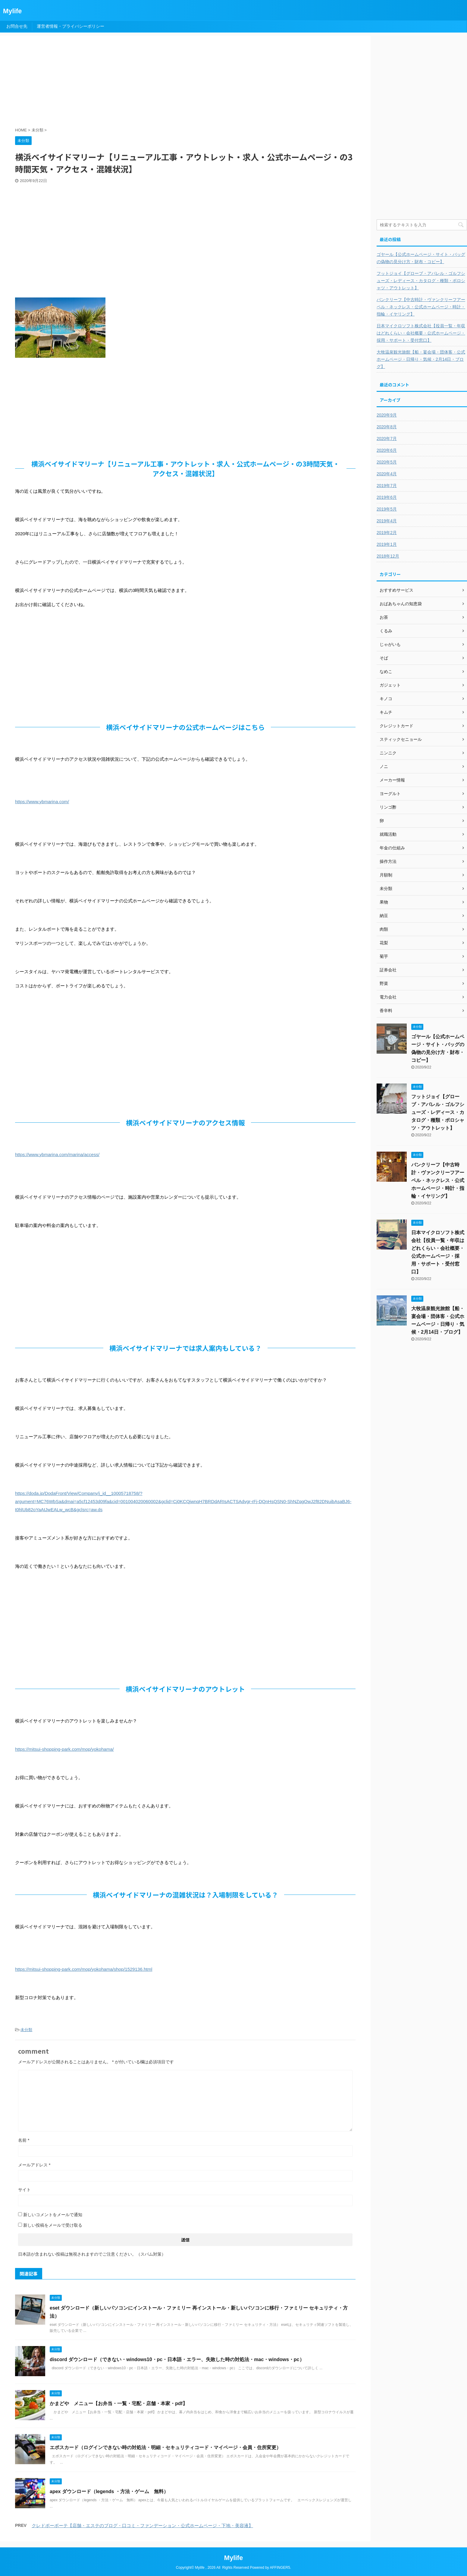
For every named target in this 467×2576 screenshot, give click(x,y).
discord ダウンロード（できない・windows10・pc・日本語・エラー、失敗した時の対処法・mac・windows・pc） (177, 2359)
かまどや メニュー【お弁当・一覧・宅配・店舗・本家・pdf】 (118, 2403)
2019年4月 (387, 520)
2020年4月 (387, 473)
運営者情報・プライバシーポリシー (70, 26)
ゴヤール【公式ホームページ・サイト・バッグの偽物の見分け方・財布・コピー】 (421, 258)
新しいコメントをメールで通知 (52, 2214)
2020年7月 (387, 438)
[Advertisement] (161, 82)
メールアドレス (34, 2164)
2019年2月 (387, 532)
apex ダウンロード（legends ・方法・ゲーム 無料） (109, 2491)
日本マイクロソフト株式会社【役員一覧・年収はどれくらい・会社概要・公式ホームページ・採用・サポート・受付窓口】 (421, 333)
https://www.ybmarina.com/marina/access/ (57, 1154)
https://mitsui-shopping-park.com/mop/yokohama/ (64, 1749)
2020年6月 (387, 450)
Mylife (12, 11)
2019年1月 (387, 544)
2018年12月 (388, 556)
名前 (23, 2140)
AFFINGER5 (280, 2567)
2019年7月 (387, 485)
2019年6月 (387, 497)
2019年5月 (387, 509)
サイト (24, 2189)
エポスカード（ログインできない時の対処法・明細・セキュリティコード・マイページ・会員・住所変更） (165, 2447)
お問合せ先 (16, 26)
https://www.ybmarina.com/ (42, 801)
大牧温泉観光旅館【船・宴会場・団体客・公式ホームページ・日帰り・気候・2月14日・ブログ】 (421, 359)
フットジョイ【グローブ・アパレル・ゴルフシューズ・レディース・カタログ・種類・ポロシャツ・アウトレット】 (421, 280)
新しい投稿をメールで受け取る (52, 2225)
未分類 (26, 2029)
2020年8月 (387, 426)
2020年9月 (387, 415)
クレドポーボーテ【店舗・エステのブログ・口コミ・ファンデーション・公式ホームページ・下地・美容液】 (142, 2525)
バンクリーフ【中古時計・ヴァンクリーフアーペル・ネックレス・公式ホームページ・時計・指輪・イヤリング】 (421, 306)
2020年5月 (387, 462)
